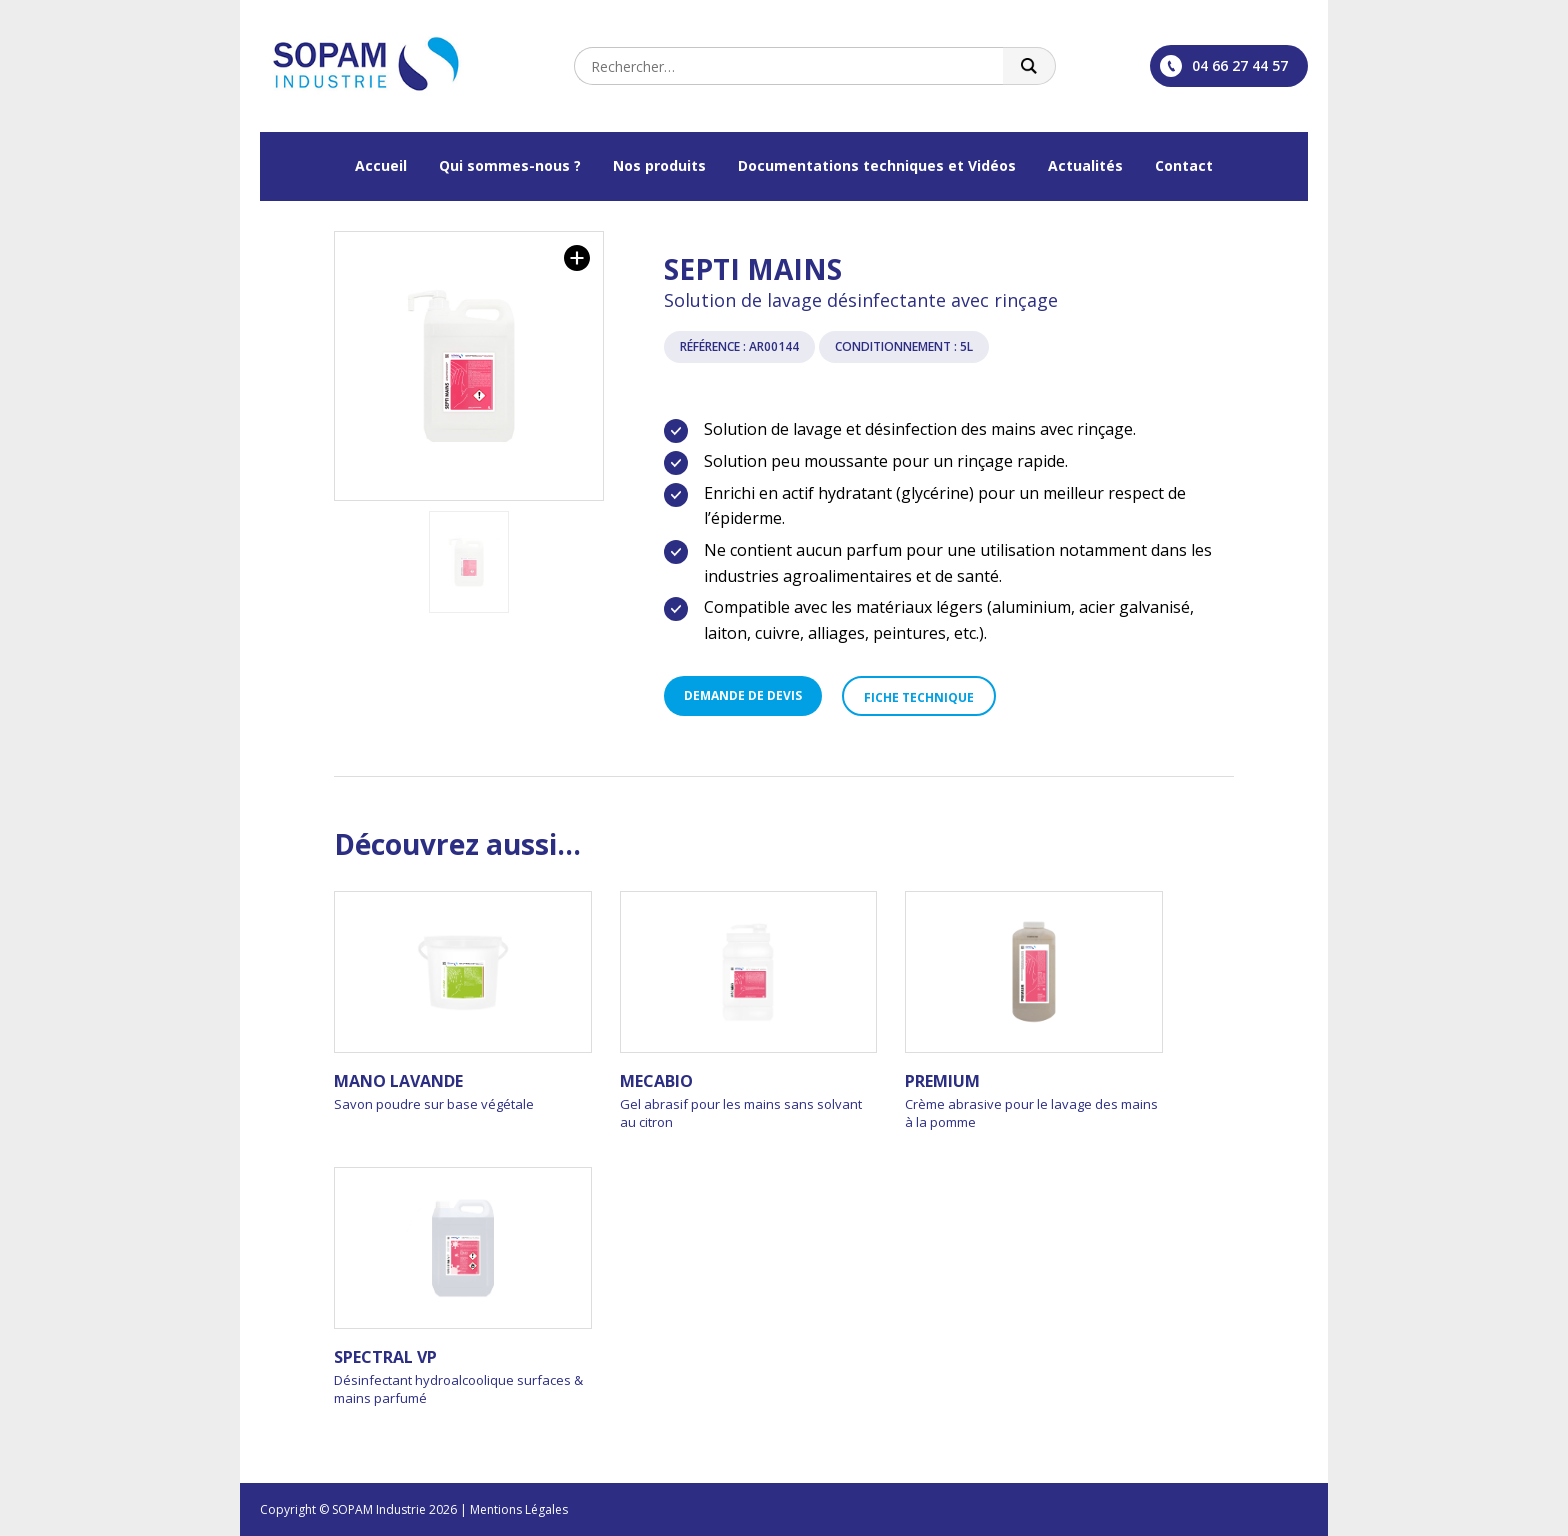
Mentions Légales (519, 1509)
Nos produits (659, 165)
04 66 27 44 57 (1224, 66)
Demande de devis (743, 695)
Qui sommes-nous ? (510, 165)
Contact (1184, 165)
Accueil (381, 165)
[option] (469, 366)
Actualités (1085, 165)
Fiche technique (919, 697)
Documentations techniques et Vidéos (877, 165)
